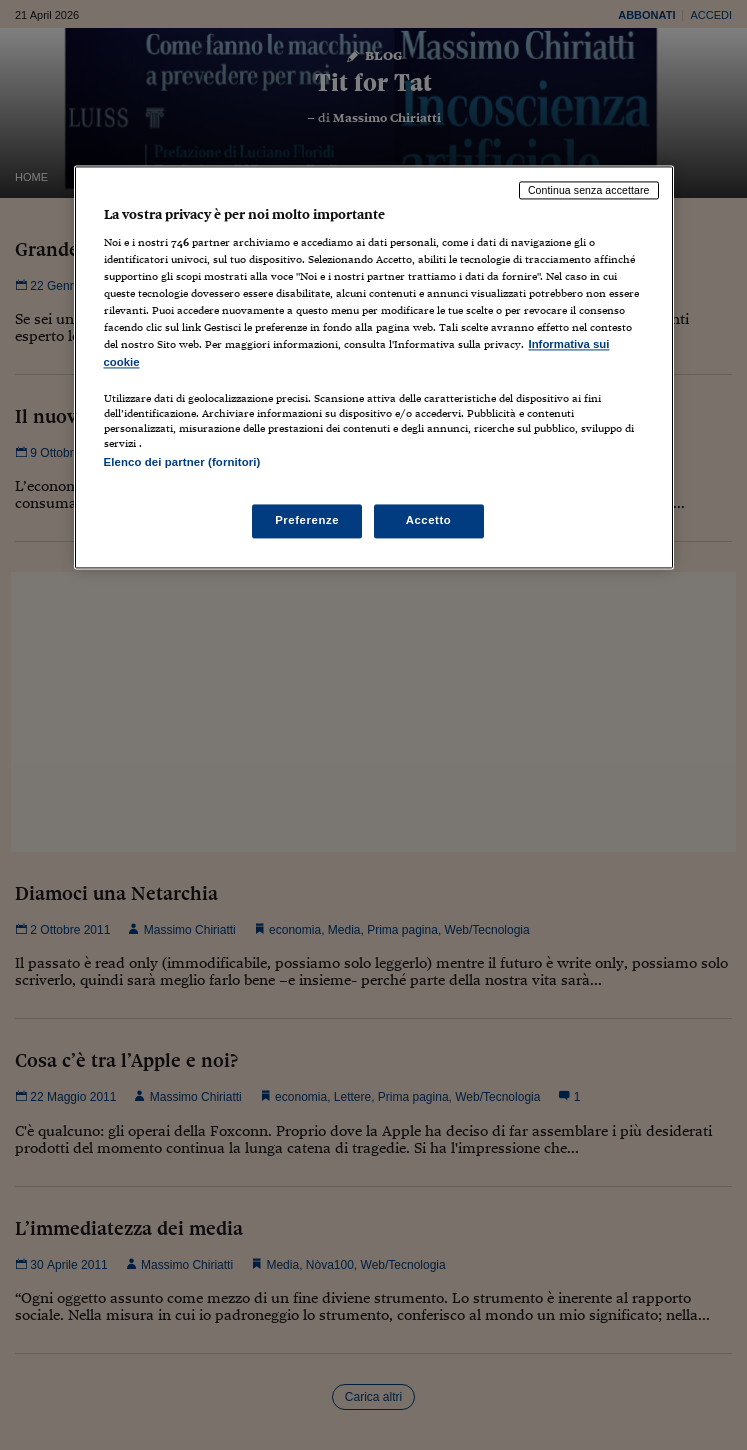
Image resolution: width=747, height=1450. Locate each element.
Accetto (429, 520)
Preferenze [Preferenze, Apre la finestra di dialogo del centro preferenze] (307, 520)
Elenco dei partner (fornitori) (182, 462)
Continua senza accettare (589, 190)
